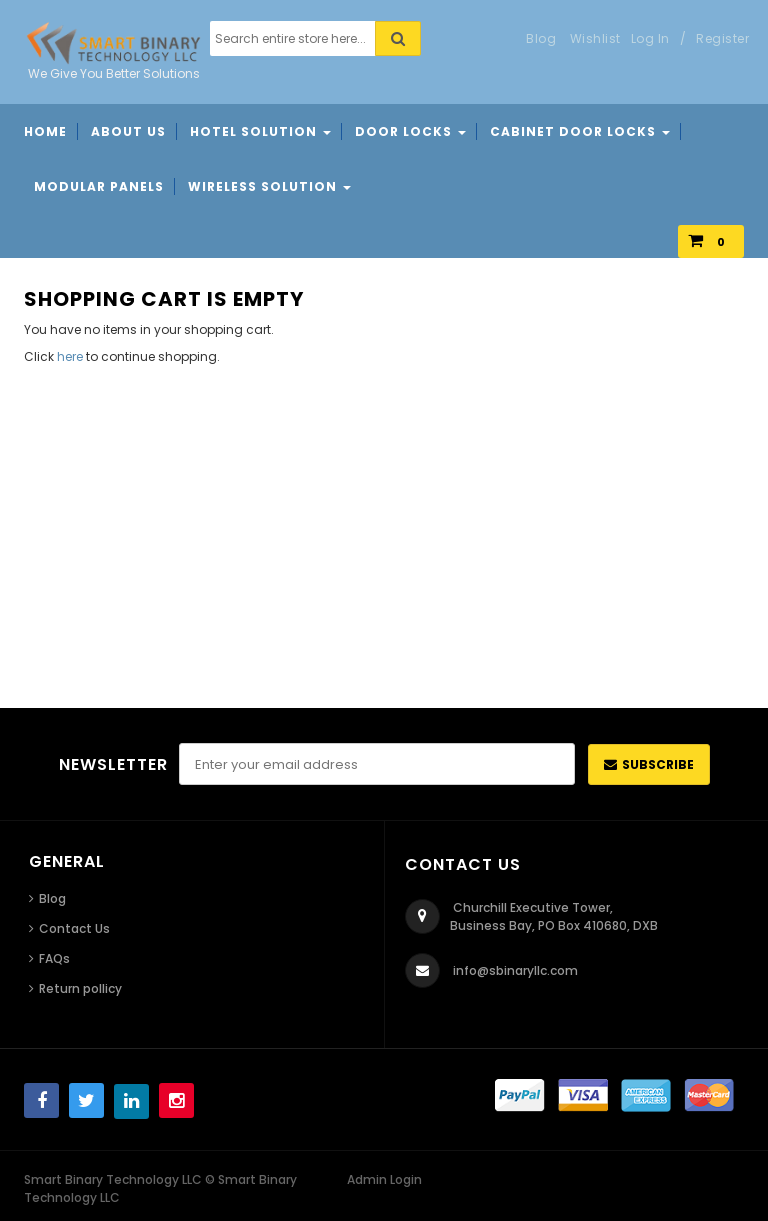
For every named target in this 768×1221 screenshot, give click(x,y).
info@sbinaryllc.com (515, 970)
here (70, 356)
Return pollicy (80, 988)
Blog (52, 898)
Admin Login (384, 1179)
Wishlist (595, 38)
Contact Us (74, 928)
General (67, 861)
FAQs (54, 958)
